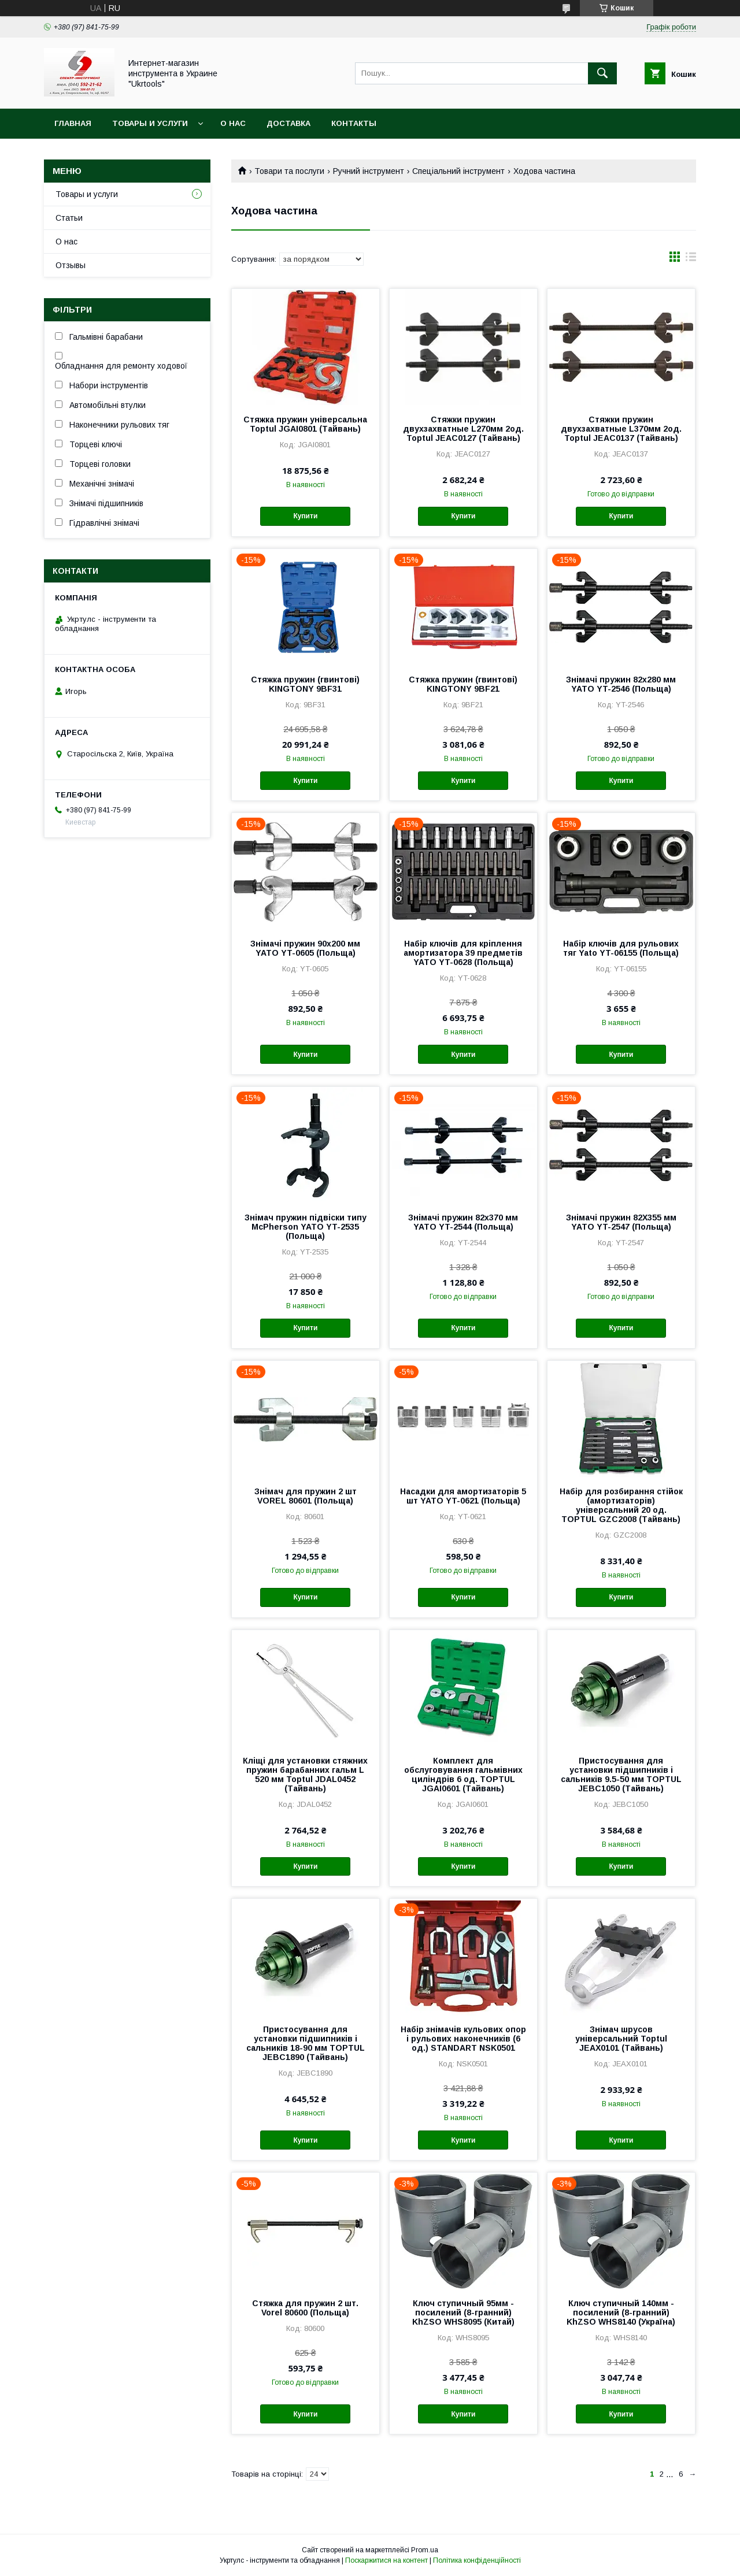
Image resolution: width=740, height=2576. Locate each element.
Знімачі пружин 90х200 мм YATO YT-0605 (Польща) (305, 948)
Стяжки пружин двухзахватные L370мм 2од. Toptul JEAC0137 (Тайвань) (621, 429)
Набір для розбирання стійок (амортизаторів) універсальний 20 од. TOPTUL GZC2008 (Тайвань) (621, 1505)
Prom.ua (424, 2550)
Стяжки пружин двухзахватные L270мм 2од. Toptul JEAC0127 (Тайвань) (463, 429)
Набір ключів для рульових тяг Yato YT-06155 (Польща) (621, 948)
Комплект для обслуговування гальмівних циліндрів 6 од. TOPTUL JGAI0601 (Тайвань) (463, 1774)
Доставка (288, 123)
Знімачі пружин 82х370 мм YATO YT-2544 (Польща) (463, 1222)
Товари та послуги (289, 171)
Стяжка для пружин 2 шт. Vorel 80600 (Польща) (305, 2308)
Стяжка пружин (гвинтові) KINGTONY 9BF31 (305, 684)
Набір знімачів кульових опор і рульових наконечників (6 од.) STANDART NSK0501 (463, 2038)
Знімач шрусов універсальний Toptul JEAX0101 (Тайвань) (621, 2038)
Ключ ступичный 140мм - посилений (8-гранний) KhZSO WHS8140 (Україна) (621, 2312)
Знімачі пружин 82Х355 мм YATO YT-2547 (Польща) (621, 1222)
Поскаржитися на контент (386, 2560)
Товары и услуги (150, 123)
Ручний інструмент (368, 171)
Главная (72, 123)
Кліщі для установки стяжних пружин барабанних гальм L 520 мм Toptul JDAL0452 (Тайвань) (305, 1774)
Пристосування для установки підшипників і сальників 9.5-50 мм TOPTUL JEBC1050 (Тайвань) (621, 1774)
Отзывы (71, 265)
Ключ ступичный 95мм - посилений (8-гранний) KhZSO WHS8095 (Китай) (463, 2312)
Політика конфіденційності (477, 2560)
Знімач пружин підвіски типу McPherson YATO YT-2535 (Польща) (306, 1227)
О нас (233, 123)
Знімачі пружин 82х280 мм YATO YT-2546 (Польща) (621, 684)
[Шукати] (602, 73)
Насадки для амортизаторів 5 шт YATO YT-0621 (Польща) (463, 1496)
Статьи (69, 217)
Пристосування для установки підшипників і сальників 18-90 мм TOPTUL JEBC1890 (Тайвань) (305, 2043)
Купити (305, 516)
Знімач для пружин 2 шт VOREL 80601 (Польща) (305, 1496)
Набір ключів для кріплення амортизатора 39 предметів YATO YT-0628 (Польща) (463, 953)
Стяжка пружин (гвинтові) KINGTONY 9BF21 (463, 684)
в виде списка (691, 259)
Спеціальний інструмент (458, 171)
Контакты (353, 123)
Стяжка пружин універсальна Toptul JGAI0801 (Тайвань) (305, 424)
